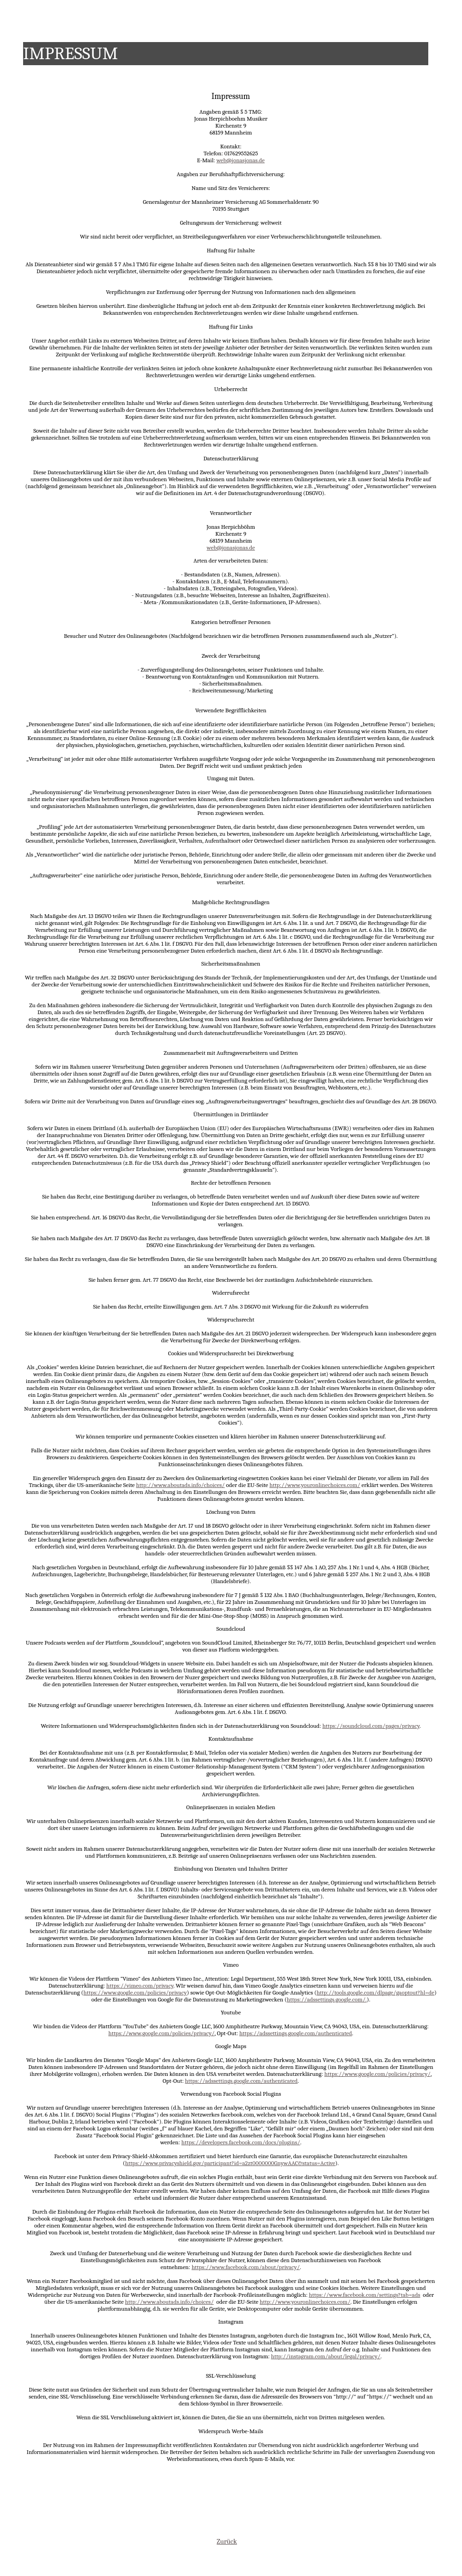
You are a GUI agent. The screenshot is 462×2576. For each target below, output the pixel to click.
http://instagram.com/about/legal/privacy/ (325, 2356)
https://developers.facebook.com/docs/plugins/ (241, 2142)
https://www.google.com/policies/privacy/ (161, 2033)
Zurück (227, 2541)
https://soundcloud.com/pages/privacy (370, 1725)
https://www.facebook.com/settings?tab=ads (364, 2294)
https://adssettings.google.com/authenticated (295, 2033)
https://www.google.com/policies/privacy (135, 1992)
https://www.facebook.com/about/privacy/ (246, 2267)
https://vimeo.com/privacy (139, 1985)
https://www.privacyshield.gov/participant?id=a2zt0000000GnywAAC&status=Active (230, 2163)
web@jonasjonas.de (240, 160)
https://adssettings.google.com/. (327, 1999)
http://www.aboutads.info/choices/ (180, 1484)
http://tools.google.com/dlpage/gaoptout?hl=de (375, 1992)
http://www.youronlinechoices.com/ (314, 1484)
